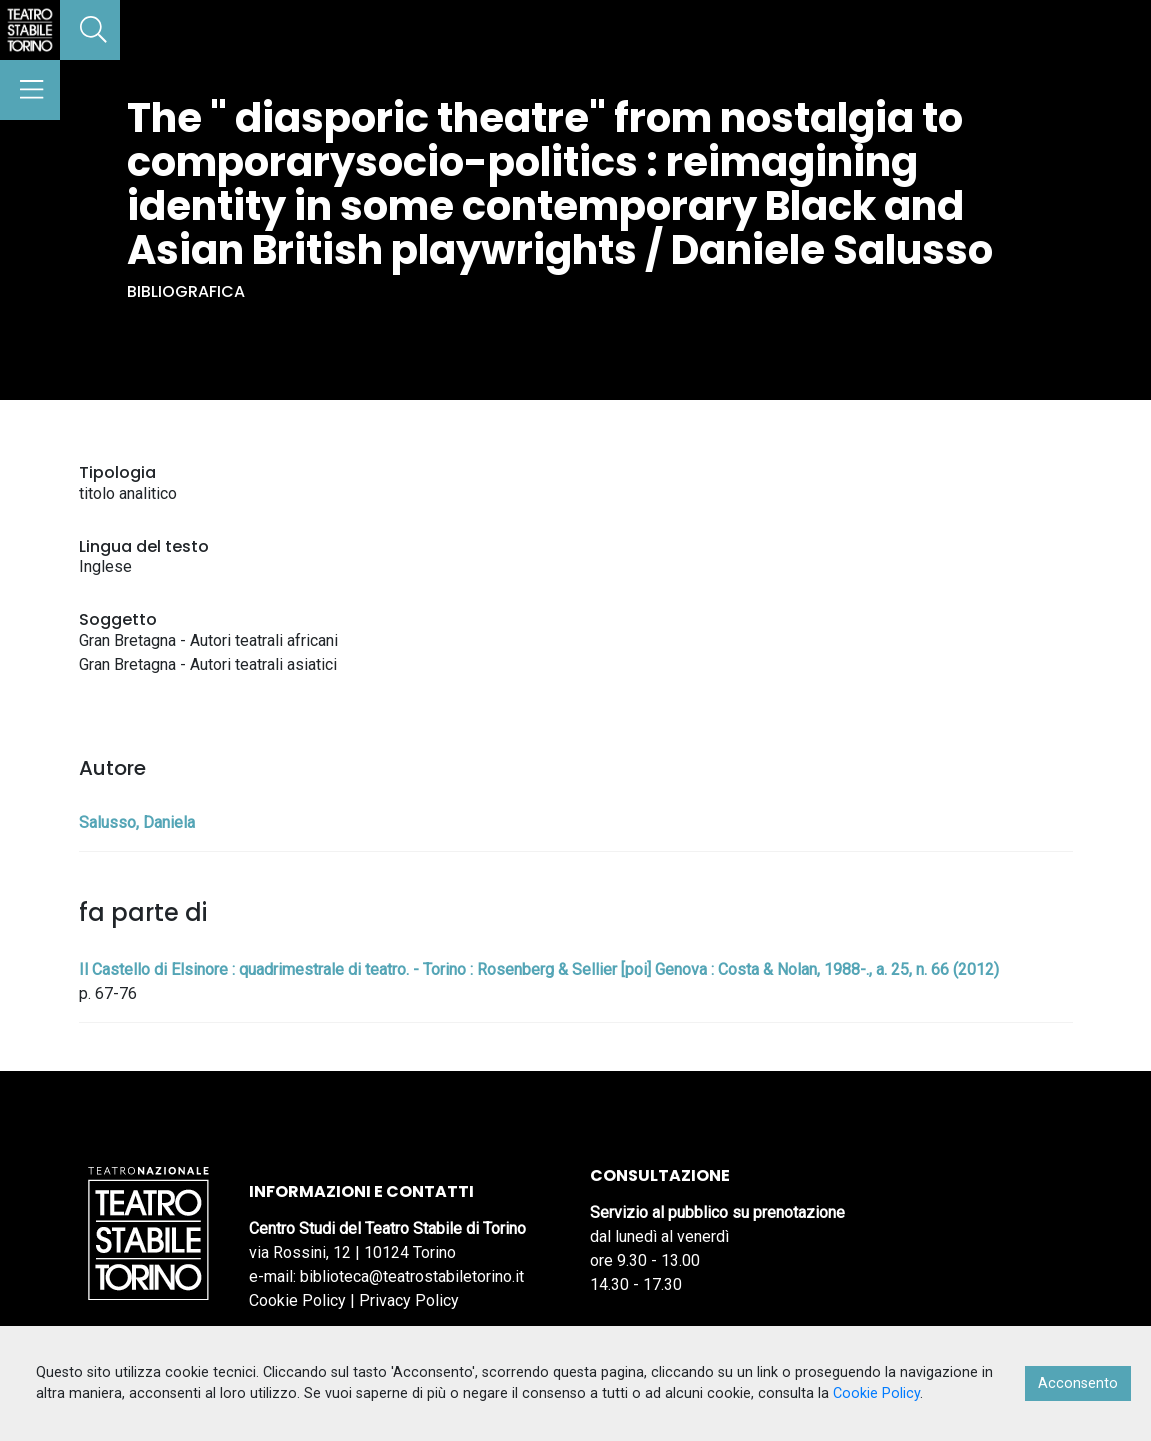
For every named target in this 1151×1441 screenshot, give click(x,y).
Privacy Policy (409, 1300)
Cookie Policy (297, 1300)
